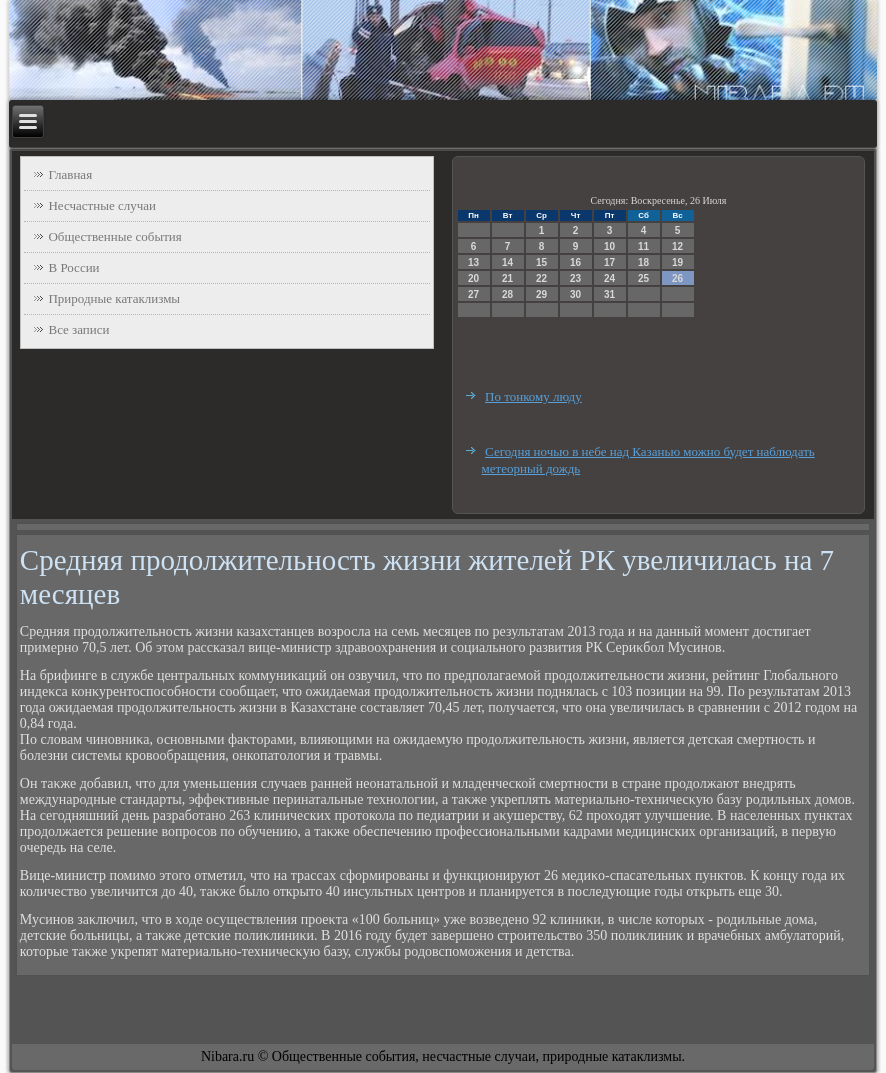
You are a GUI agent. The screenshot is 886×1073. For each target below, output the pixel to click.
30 (575, 294)
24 (609, 278)
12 (677, 246)
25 (643, 278)
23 (575, 278)
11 (643, 246)
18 (643, 262)
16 (575, 262)
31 (609, 294)
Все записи (78, 329)
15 (541, 262)
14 (507, 262)
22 (541, 278)
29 (541, 294)
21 (507, 278)
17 (609, 262)
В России (73, 267)
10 (609, 246)
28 (507, 294)
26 (677, 278)
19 (677, 262)
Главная (70, 174)
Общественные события (114, 236)
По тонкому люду (533, 396)
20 (473, 278)
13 (473, 262)
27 (473, 294)
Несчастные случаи (102, 205)
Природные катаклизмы (114, 298)
